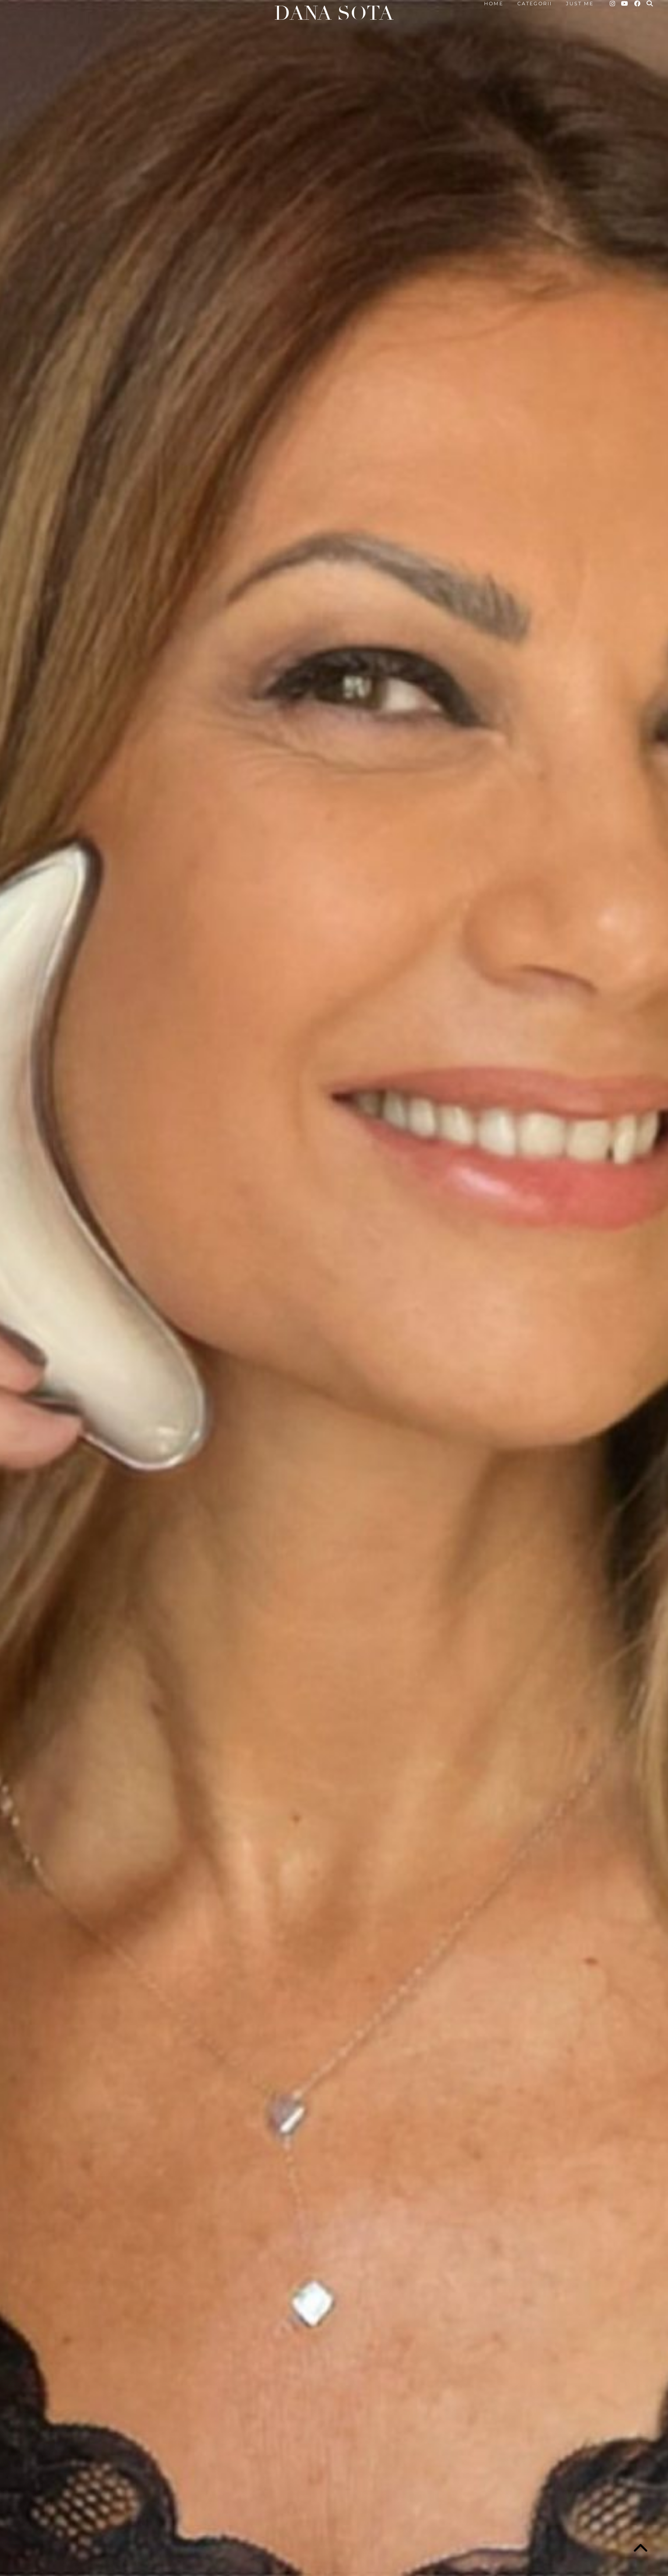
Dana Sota (333, 13)
